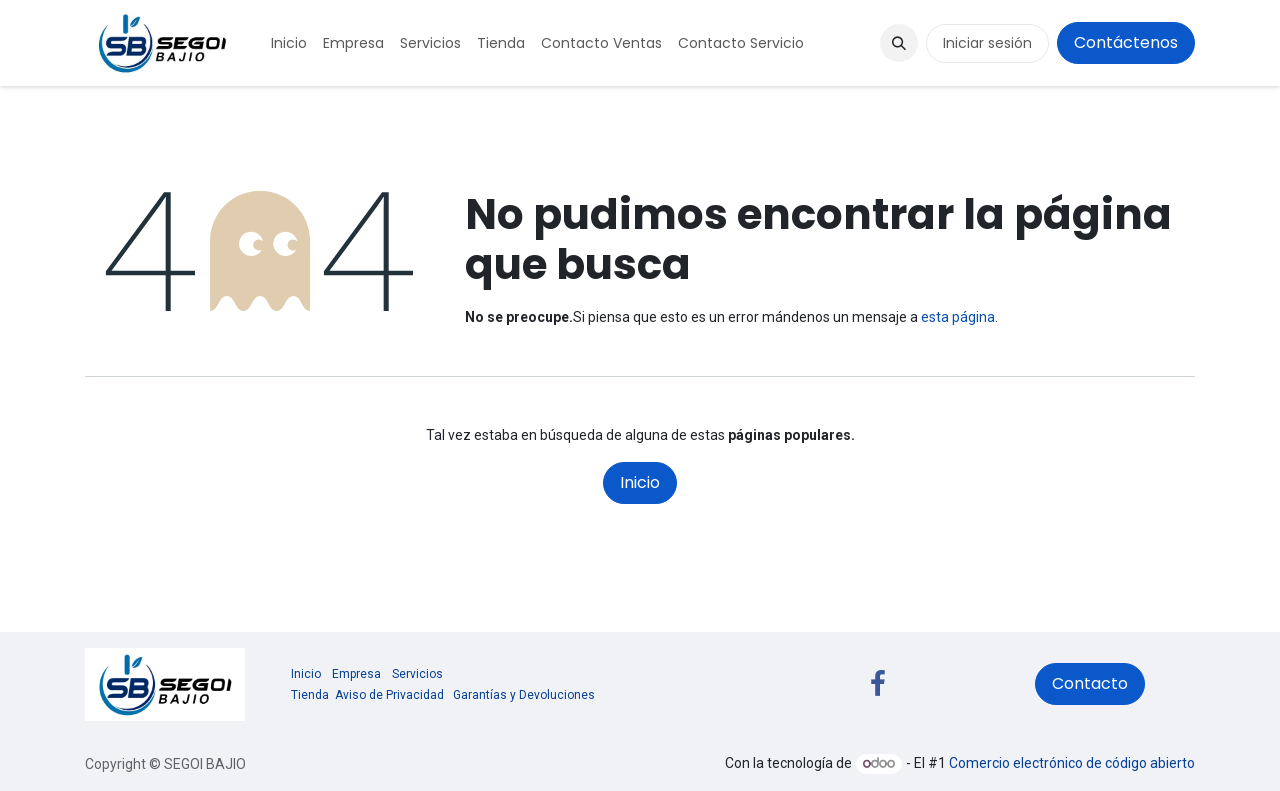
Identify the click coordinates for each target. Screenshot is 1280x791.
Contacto (1090, 683)
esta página (958, 317)
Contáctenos (1126, 42)
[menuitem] (289, 43)
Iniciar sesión (987, 43)
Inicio (640, 482)
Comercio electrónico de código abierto (1072, 763)
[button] (899, 43)
